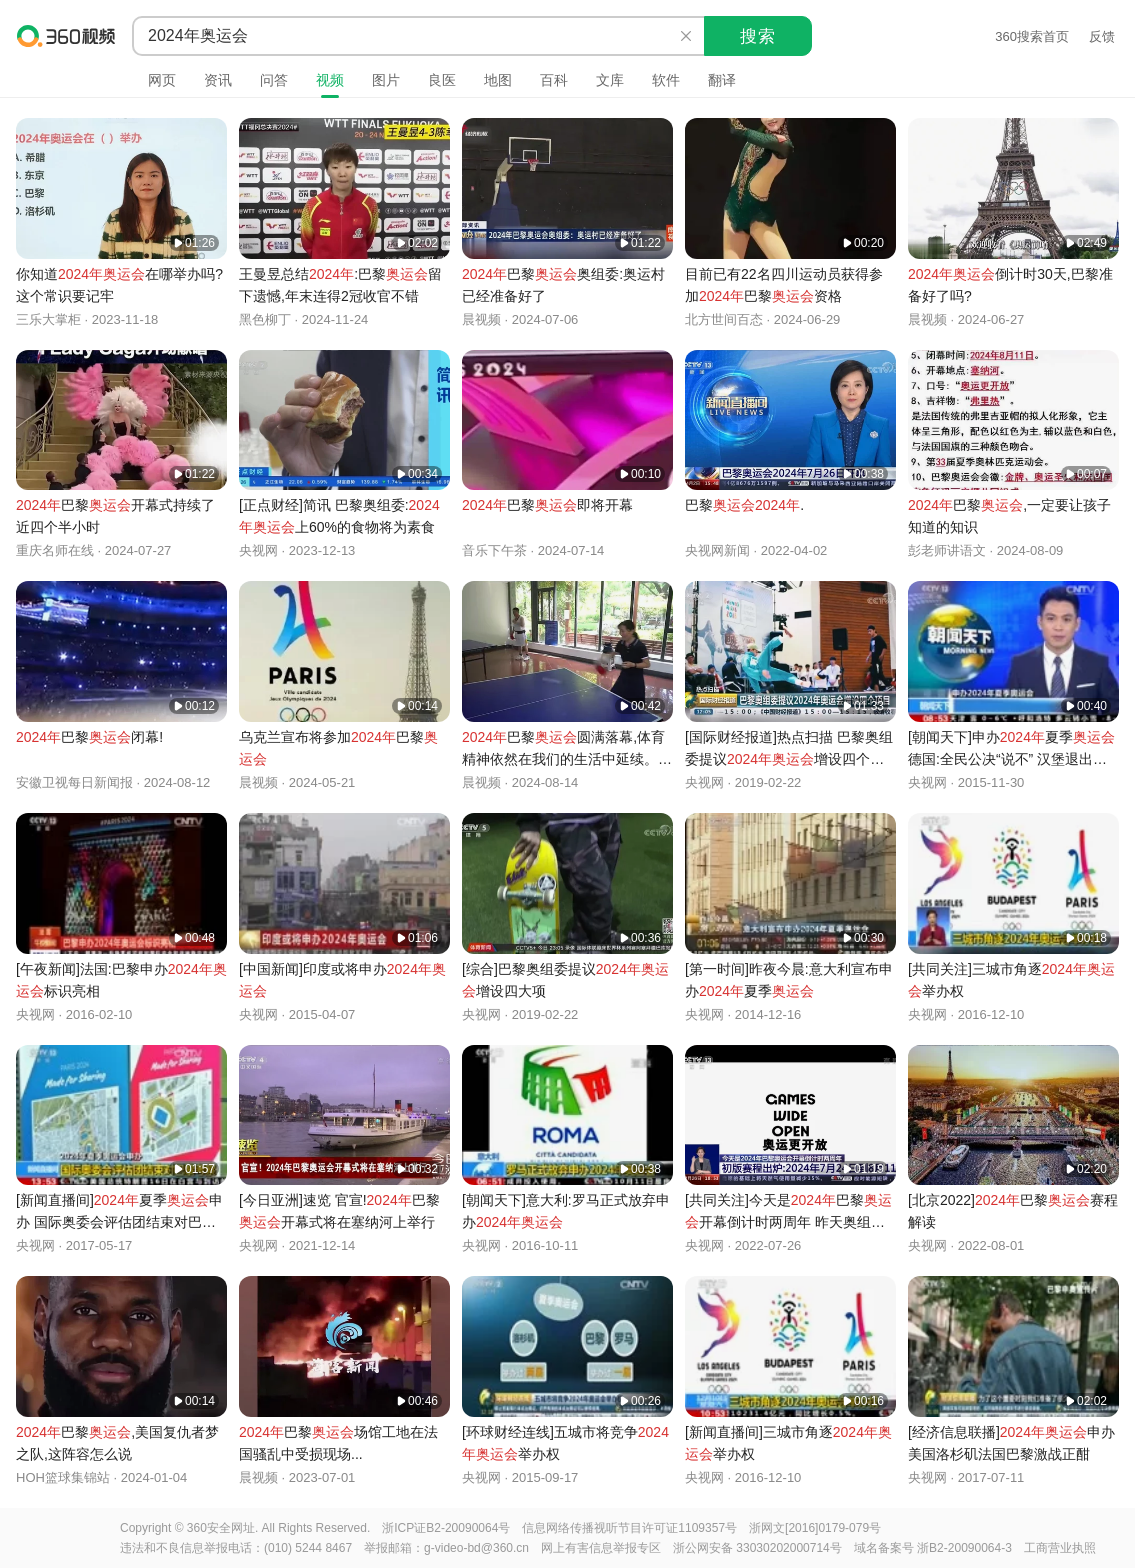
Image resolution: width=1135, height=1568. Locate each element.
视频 (330, 80)
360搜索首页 (1032, 36)
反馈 (1102, 36)
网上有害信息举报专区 (601, 1548)
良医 (442, 80)
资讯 (218, 80)
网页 (162, 80)
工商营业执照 (1060, 1548)
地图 (498, 80)
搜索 (758, 36)
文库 (610, 80)
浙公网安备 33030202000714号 (757, 1548)
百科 (554, 80)
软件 (666, 80)
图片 (386, 80)
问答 (274, 80)
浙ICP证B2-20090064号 (446, 1528)
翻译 (722, 80)
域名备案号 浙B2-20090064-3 (933, 1548)
